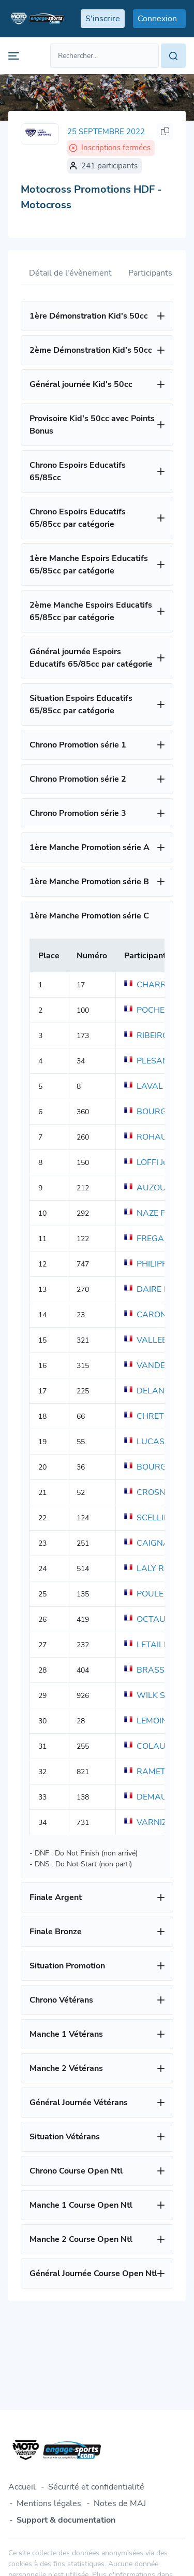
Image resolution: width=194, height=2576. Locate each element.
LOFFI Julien (153, 1162)
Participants (150, 273)
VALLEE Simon (158, 1340)
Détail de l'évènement (70, 273)
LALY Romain (155, 1568)
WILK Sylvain (155, 1695)
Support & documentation (66, 2520)
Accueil (22, 2487)
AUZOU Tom (154, 1187)
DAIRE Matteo (157, 1289)
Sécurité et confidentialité (96, 2487)
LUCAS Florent (159, 1441)
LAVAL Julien (155, 1086)
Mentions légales (49, 2503)
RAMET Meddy (158, 1771)
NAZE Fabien (154, 1213)
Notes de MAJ (120, 2503)
